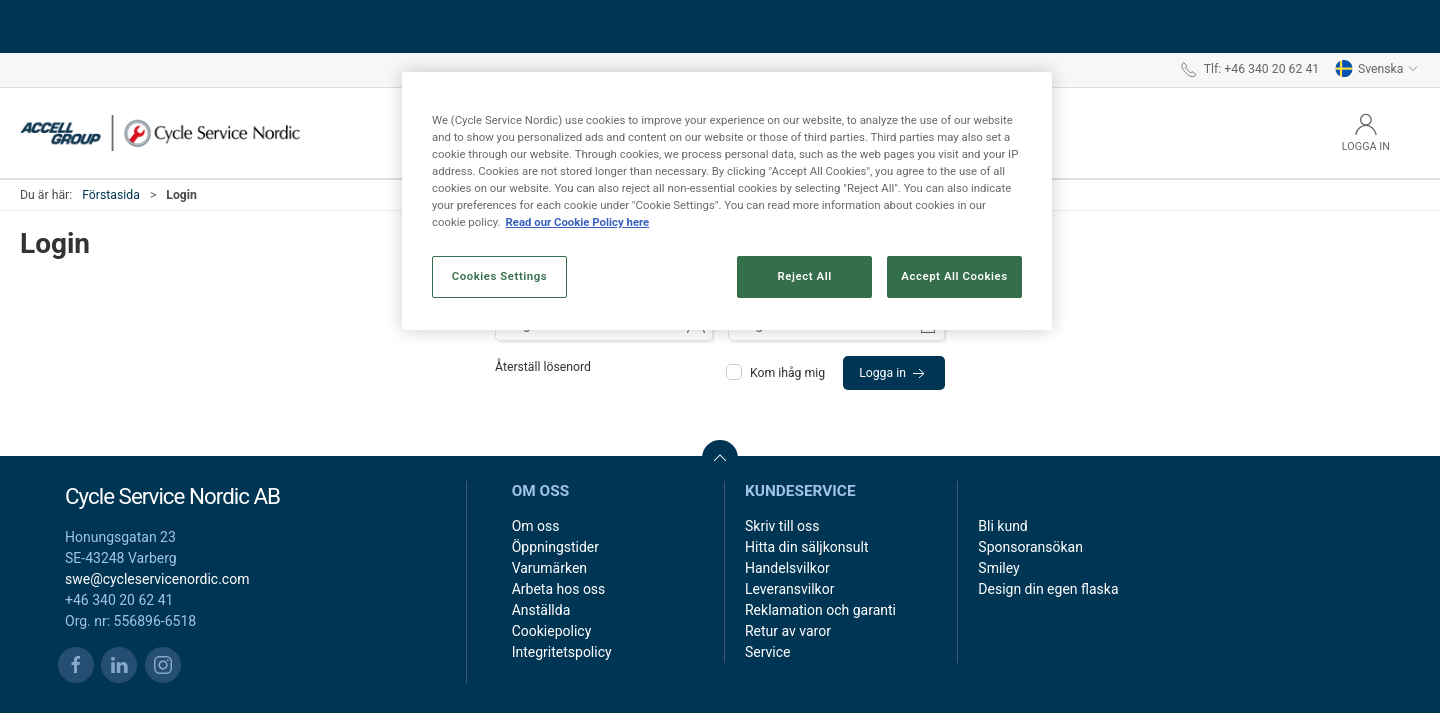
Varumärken (549, 568)
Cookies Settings (500, 276)
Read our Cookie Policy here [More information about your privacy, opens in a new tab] (577, 222)
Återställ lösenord (543, 367)
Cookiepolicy (552, 631)
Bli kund (1002, 526)
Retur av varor (788, 631)
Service (768, 652)
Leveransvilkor (789, 589)
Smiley (998, 568)
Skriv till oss (782, 526)
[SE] (160, 133)
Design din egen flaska (1048, 589)
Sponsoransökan (1030, 547)
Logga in (894, 374)
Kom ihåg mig (777, 373)
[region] (727, 201)
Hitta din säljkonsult (806, 547)
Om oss (536, 526)
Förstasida (111, 195)
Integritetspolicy (562, 652)
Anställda (541, 610)
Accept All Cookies (954, 276)
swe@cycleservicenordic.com (157, 579)
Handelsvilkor (787, 568)
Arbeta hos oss (559, 589)
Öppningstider (555, 547)
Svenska (1377, 69)
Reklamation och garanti (820, 610)
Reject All (805, 276)
